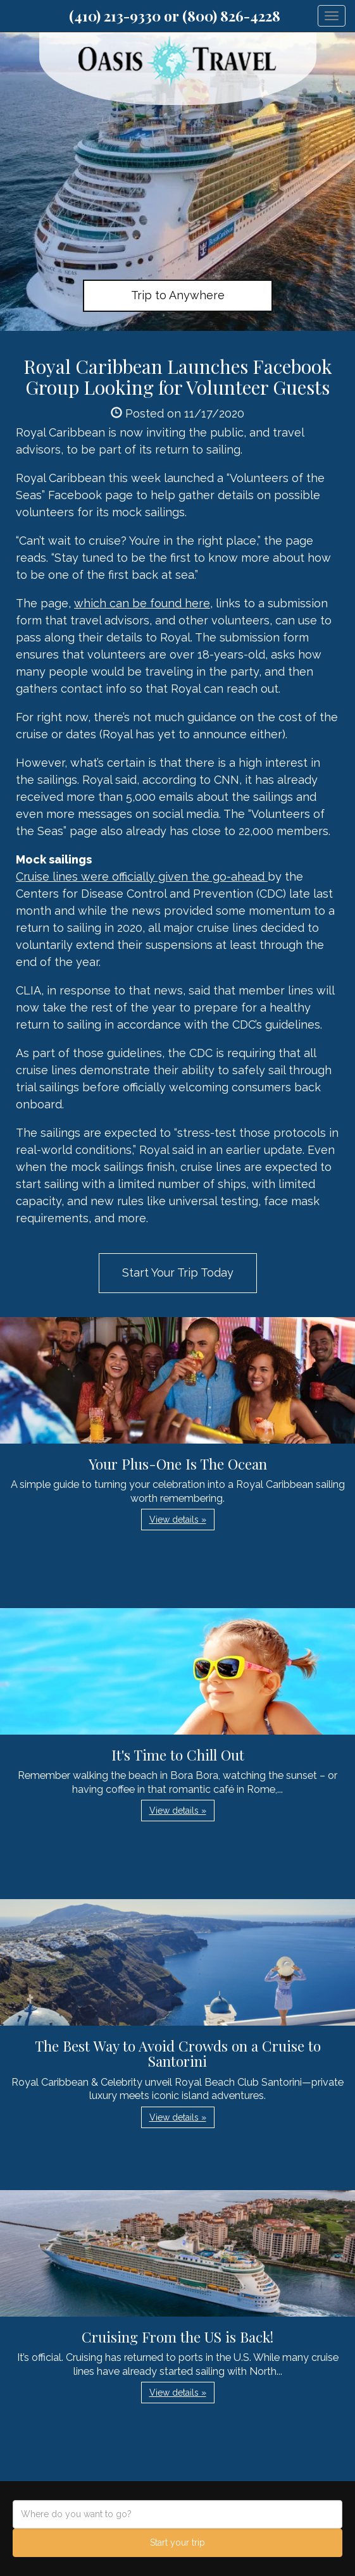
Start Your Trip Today (178, 1272)
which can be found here (142, 603)
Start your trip (177, 2542)
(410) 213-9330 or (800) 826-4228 (174, 15)
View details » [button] (177, 1519)
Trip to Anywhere (178, 295)
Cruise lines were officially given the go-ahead (142, 876)
